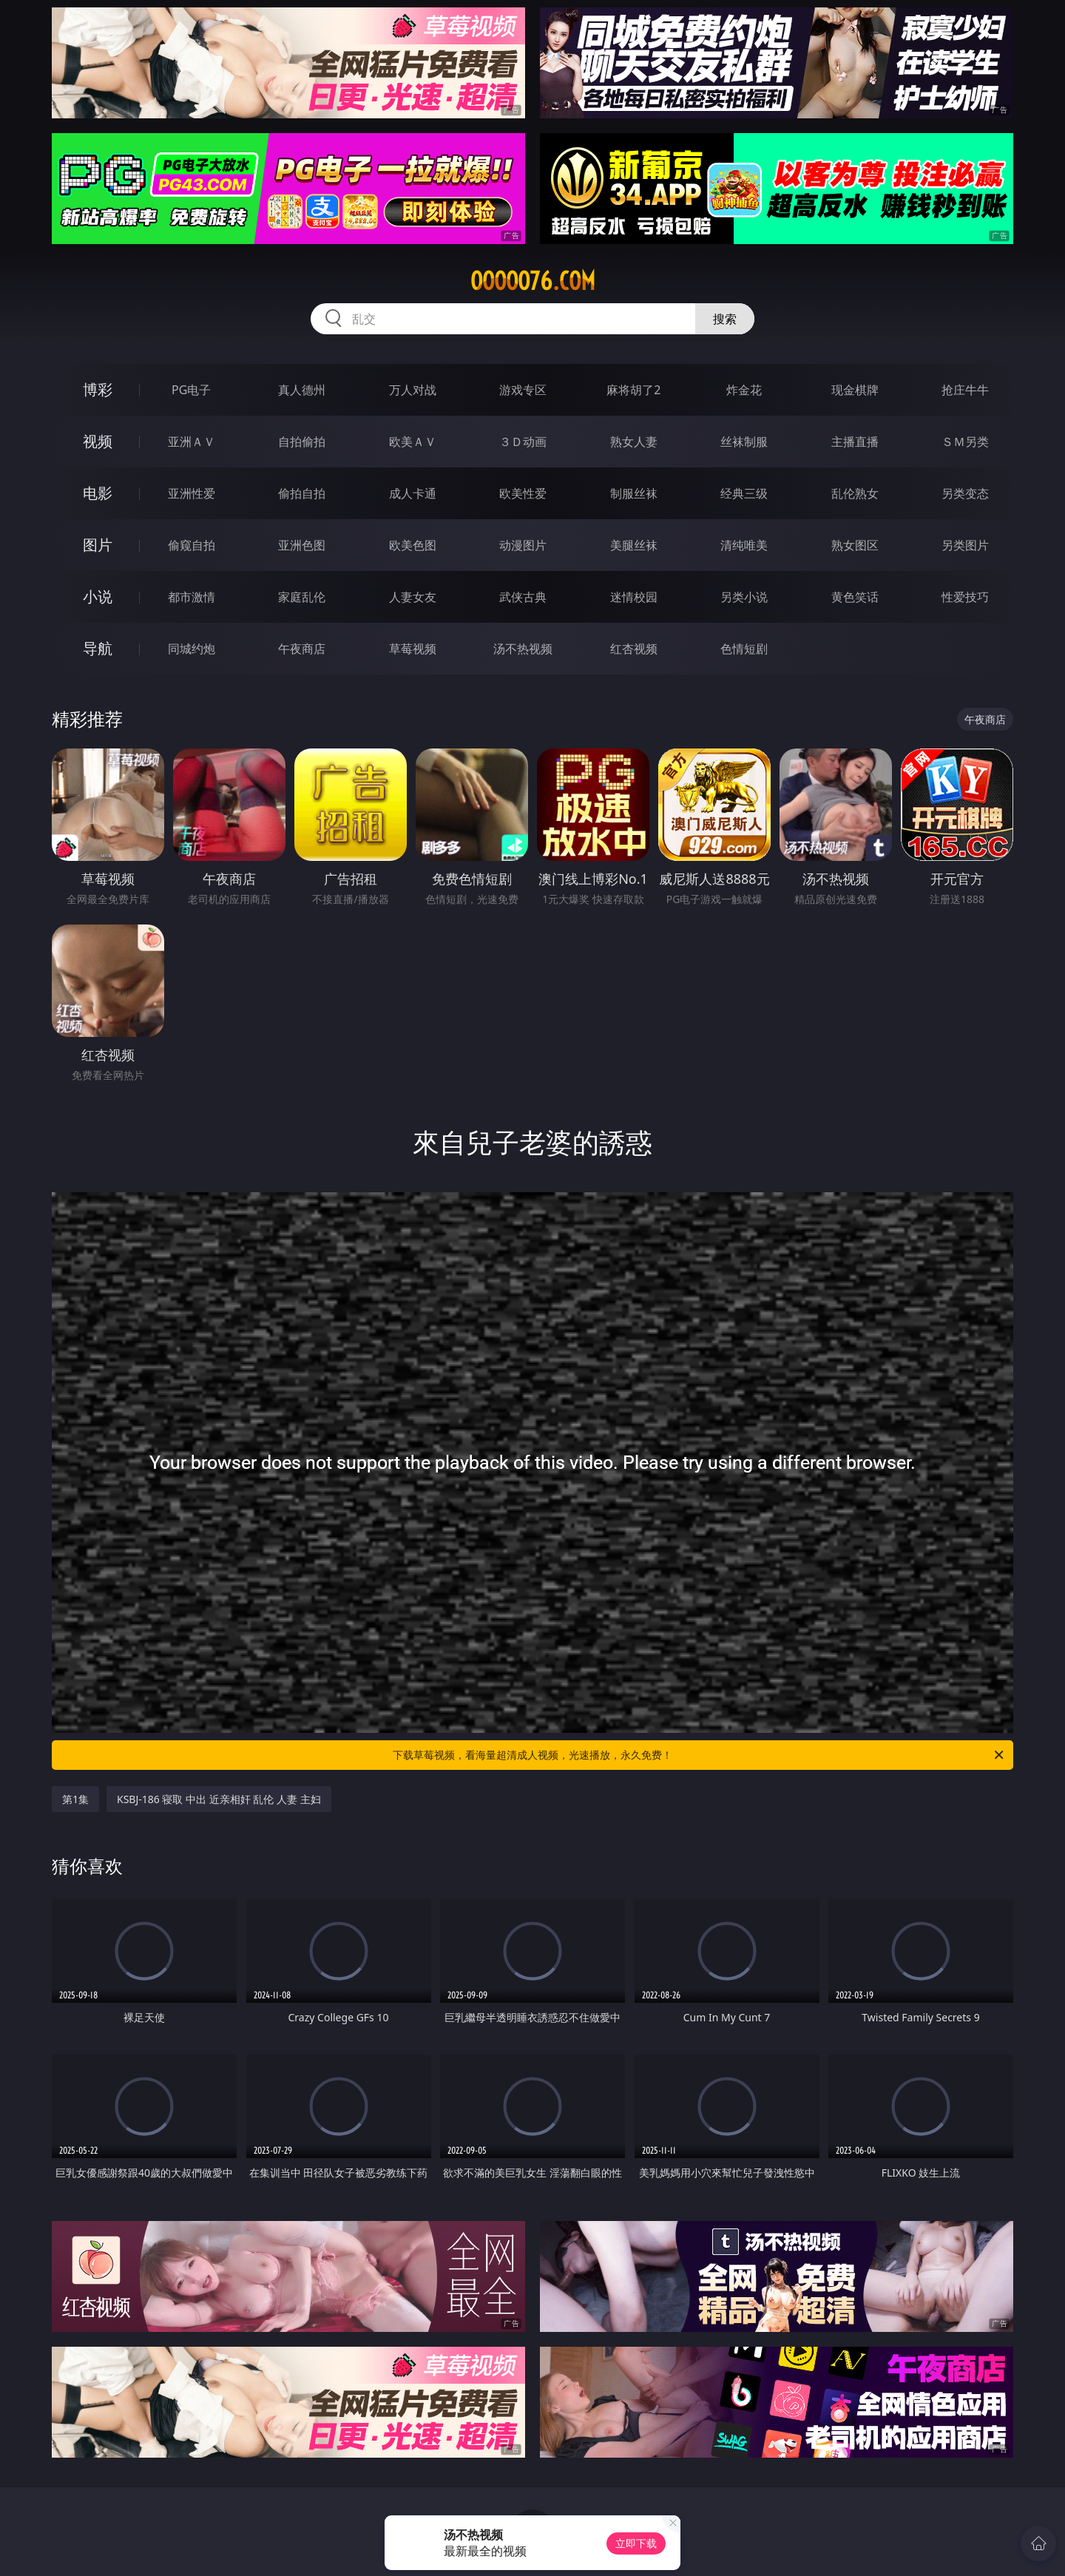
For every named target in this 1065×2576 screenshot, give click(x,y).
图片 (97, 545)
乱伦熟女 (855, 493)
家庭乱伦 (301, 597)
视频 (97, 441)
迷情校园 (633, 597)
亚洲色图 (301, 545)
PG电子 (191, 390)
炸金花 (744, 390)
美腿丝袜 (633, 545)
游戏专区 (523, 390)
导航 (97, 648)
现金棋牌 (855, 390)
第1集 (75, 1799)
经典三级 (744, 493)
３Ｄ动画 (523, 441)
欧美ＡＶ (412, 441)
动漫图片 (523, 545)
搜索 (725, 319)
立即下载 (636, 2543)
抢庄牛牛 (965, 390)
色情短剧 (744, 648)
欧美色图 (412, 545)
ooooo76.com (532, 281)
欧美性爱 (523, 493)
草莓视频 (412, 648)
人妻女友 (412, 597)
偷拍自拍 (301, 493)
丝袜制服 (744, 441)
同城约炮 (191, 648)
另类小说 (744, 597)
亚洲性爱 (191, 493)
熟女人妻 (633, 441)
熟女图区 (855, 545)
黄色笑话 (855, 597)
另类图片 (965, 545)
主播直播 (855, 441)
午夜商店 (301, 648)
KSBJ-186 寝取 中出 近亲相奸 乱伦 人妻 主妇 (219, 1799)
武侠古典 (523, 597)
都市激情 (191, 597)
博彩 (97, 389)
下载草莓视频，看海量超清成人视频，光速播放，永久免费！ (699, 1755)
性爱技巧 (965, 597)
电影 (97, 493)
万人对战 (412, 390)
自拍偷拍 (301, 441)
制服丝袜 (633, 493)
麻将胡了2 (633, 390)
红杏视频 (633, 648)
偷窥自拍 (191, 545)
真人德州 (301, 390)
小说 (97, 596)
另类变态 (965, 493)
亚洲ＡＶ (191, 441)
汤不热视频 (522, 648)
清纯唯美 (744, 545)
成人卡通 (412, 493)
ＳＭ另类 (965, 441)
